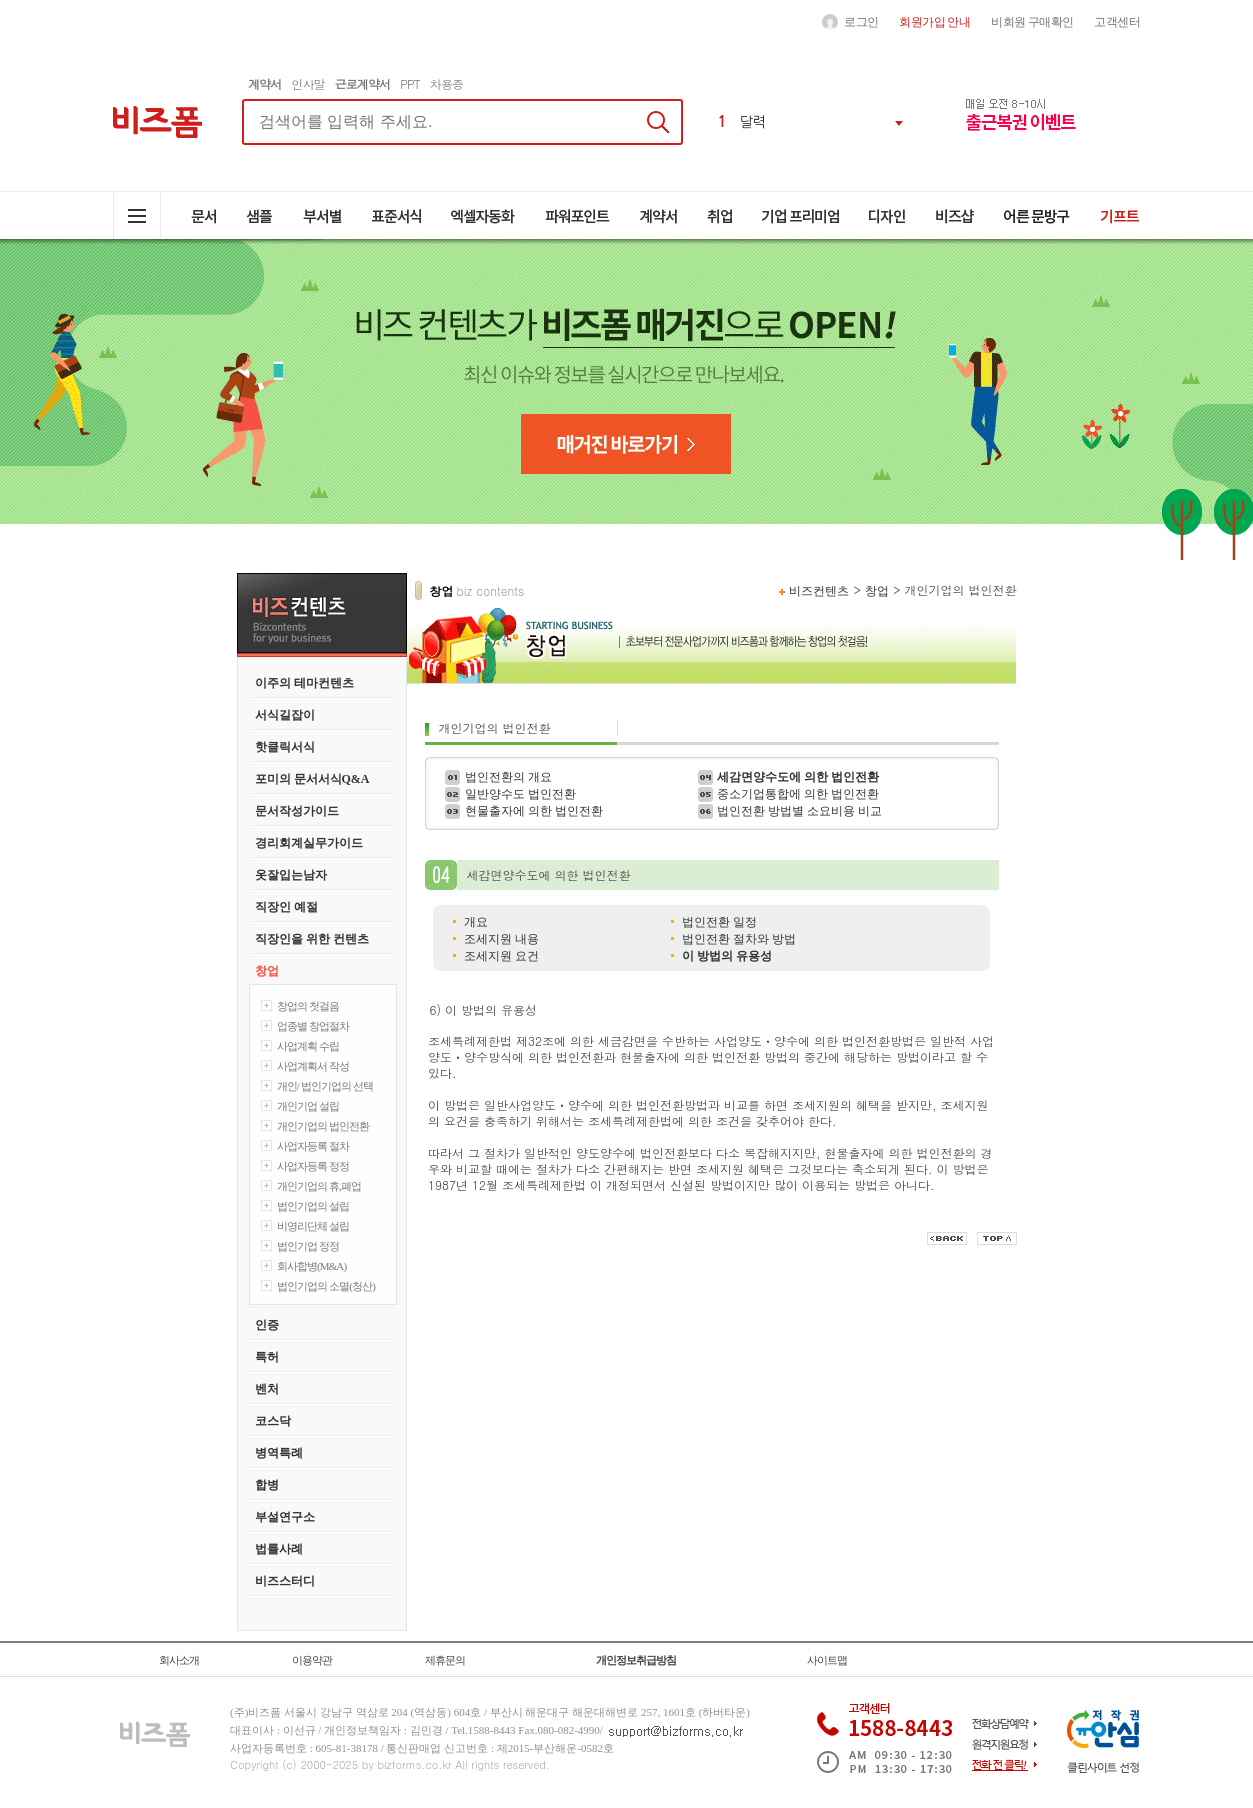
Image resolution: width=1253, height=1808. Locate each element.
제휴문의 (445, 1660)
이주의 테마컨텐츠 (304, 683)
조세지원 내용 (501, 939)
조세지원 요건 (501, 956)
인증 (267, 1325)
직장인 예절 (286, 907)
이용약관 (312, 1660)
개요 (476, 922)
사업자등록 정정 (313, 1166)
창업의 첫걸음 (308, 1006)
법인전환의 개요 (508, 777)
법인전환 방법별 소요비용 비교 (799, 811)
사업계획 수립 (308, 1046)
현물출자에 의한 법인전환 (534, 811)
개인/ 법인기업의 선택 (325, 1086)
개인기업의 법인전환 (323, 1126)
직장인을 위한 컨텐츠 (312, 939)
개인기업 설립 (308, 1106)
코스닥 (273, 1421)
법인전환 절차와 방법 (739, 939)
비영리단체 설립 (313, 1226)
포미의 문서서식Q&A (312, 779)
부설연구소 (285, 1517)
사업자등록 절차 (313, 1146)
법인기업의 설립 (313, 1206)
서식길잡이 (285, 715)
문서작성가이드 (297, 811)
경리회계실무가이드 (309, 843)
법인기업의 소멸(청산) (326, 1286)
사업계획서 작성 (313, 1066)
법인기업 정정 (308, 1246)
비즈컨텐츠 (819, 591)
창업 (267, 971)
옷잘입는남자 (291, 875)
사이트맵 (827, 1660)
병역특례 (279, 1453)
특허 (267, 1357)
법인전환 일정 (719, 922)
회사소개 (179, 1660)
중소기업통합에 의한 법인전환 (798, 794)
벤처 (267, 1389)
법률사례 (279, 1549)
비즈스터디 (285, 1581)
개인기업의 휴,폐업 (319, 1186)
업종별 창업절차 (313, 1026)
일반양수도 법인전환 (520, 794)
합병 (267, 1485)
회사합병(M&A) (312, 1266)
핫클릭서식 (285, 747)
